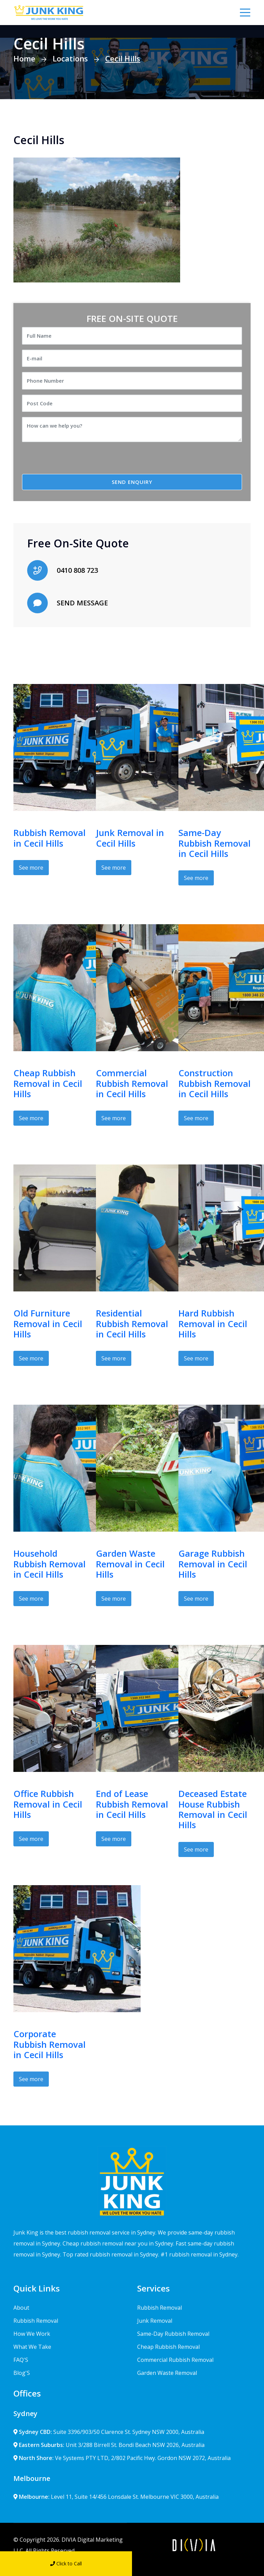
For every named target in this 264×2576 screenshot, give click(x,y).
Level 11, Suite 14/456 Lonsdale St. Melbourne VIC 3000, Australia (116, 2496)
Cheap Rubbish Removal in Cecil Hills (47, 1083)
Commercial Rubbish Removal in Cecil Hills (132, 1083)
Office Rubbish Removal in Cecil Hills (47, 1804)
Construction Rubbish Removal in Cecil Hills (214, 1083)
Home (24, 58)
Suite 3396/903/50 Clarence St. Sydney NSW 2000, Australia (108, 2432)
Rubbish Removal (35, 2320)
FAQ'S (20, 2360)
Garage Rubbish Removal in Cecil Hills (212, 1563)
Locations (70, 58)
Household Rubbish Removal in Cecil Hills (49, 1563)
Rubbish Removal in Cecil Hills (49, 838)
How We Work (31, 2333)
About (21, 2307)
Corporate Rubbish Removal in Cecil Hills (49, 2044)
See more (31, 867)
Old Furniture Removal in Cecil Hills (47, 1323)
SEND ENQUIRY (132, 481)
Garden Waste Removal (167, 2373)
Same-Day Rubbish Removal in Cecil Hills (214, 843)
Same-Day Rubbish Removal (173, 2333)
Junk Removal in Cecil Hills (130, 838)
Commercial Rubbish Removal (175, 2360)
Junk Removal (154, 2320)
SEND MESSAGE (82, 602)
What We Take (32, 2347)
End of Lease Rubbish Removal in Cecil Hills (132, 1804)
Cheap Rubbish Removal (168, 2347)
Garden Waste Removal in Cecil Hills (130, 1563)
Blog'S (21, 2373)
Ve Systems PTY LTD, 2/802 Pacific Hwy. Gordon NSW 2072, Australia (122, 2458)
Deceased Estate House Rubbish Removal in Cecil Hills (212, 1809)
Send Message (198, 2563)
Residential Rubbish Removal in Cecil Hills (132, 1323)
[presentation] (79, 460)
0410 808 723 (77, 570)
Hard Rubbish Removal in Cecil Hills (212, 1323)
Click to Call (66, 2563)
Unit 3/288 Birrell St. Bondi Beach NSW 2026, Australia (109, 2445)
